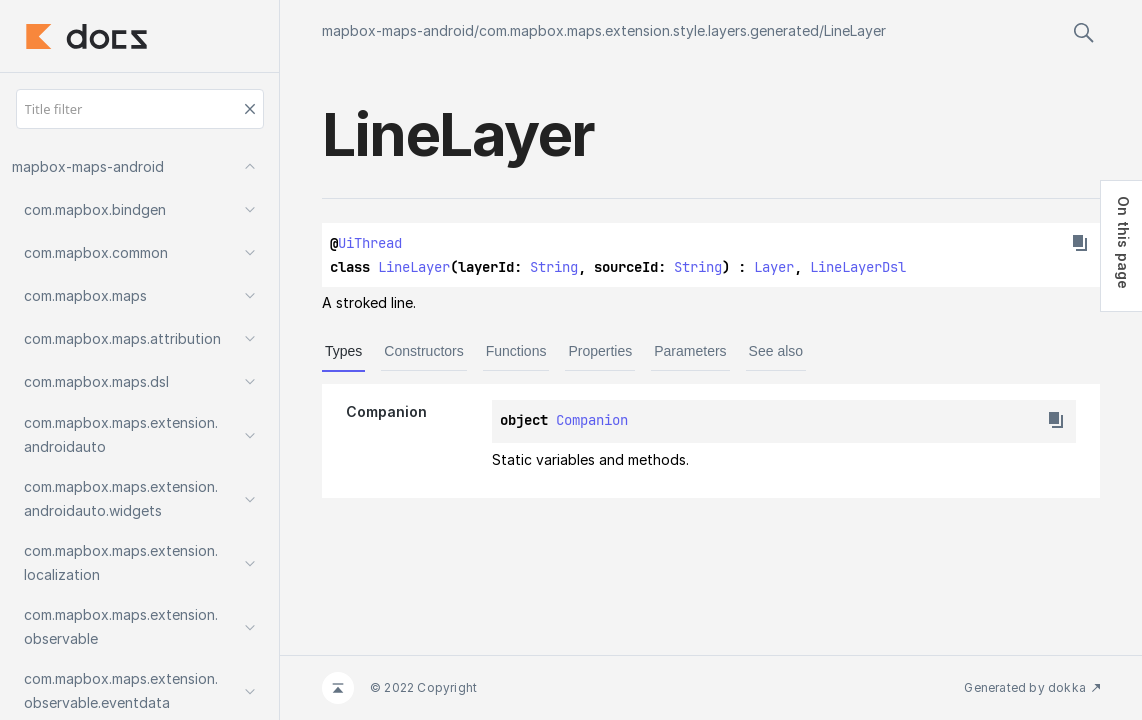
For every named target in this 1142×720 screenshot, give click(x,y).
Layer (774, 267)
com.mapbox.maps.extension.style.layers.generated (649, 30)
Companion (592, 420)
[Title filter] (140, 109)
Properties (600, 351)
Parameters (690, 351)
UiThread (370, 243)
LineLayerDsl (858, 267)
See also (776, 351)
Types (343, 351)
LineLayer (855, 30)
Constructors (423, 351)
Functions (516, 351)
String (554, 267)
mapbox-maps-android (398, 30)
